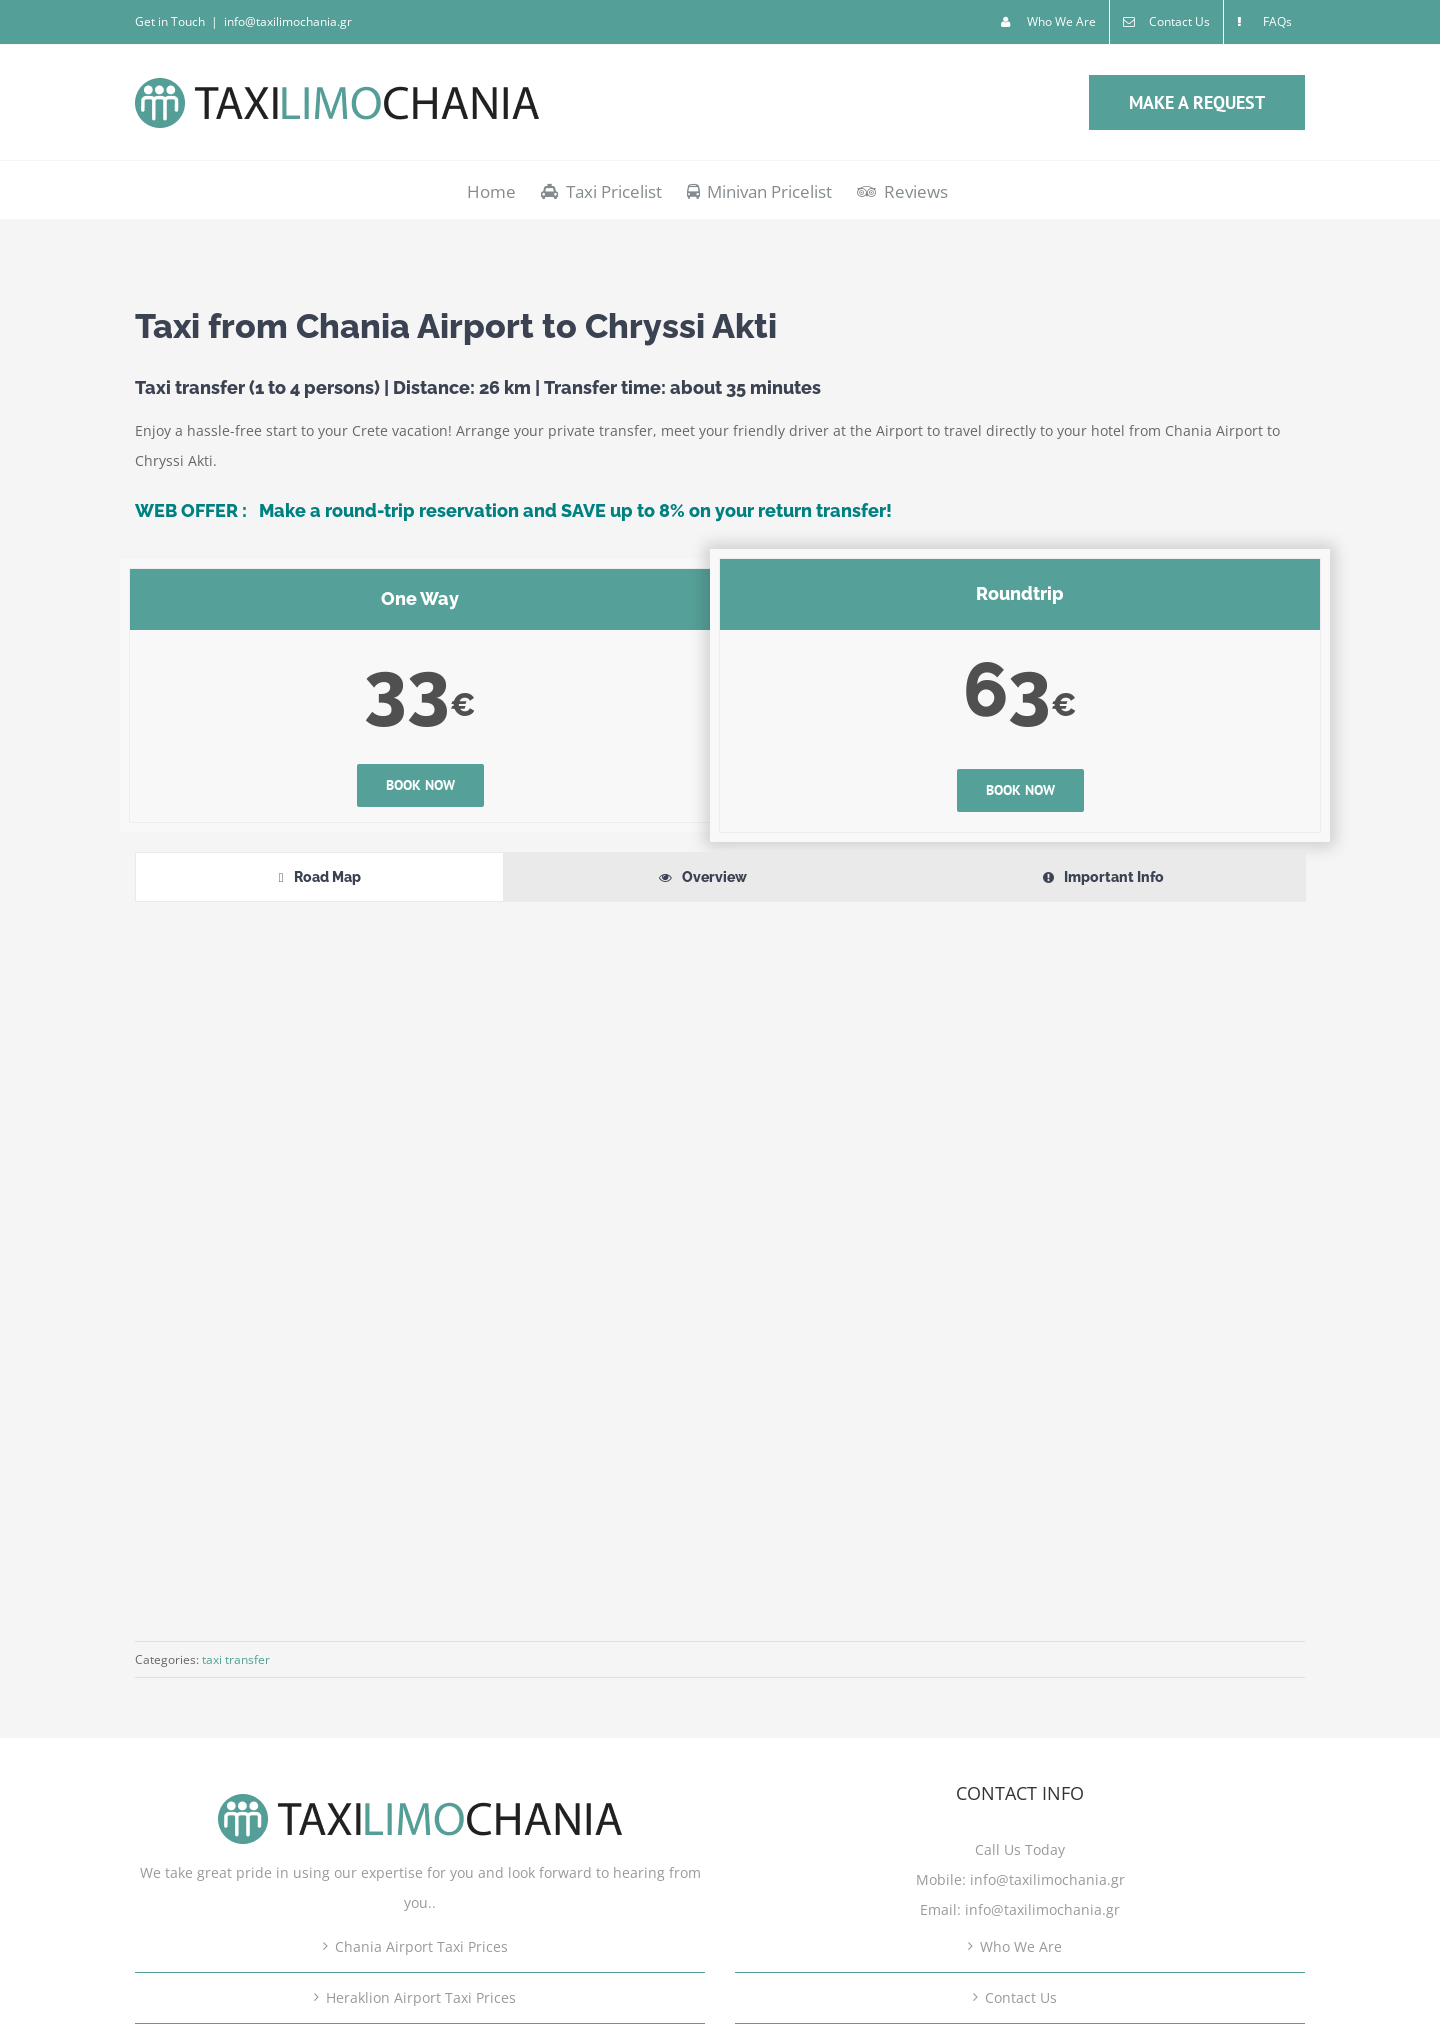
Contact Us (1021, 1997)
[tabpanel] (720, 1256)
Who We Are (1021, 1946)
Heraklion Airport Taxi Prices (421, 1997)
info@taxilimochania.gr (288, 21)
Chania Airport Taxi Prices (421, 1946)
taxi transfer (236, 1659)
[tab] (319, 877)
